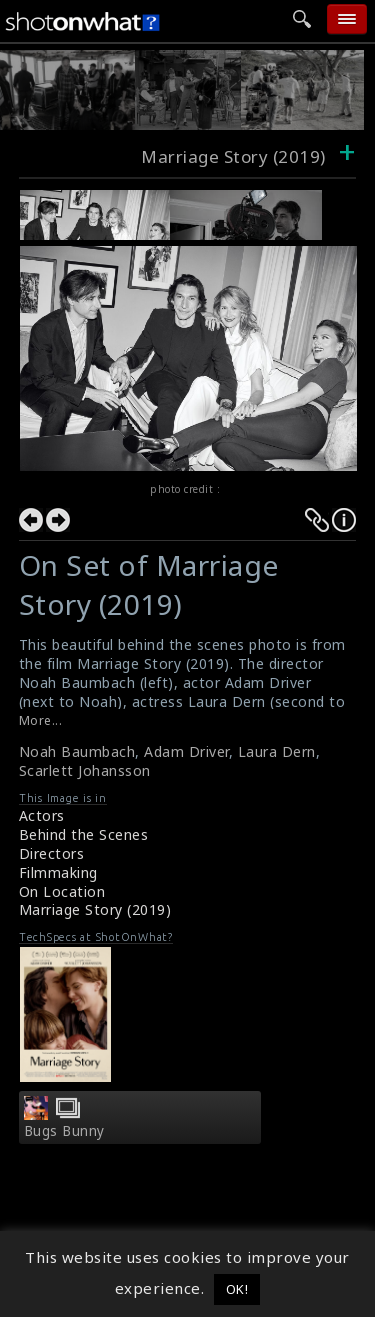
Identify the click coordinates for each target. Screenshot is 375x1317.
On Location (62, 891)
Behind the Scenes (84, 834)
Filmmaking (58, 872)
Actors (42, 815)
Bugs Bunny (64, 1131)
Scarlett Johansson (85, 770)
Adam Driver (186, 751)
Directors (52, 853)
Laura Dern (277, 751)
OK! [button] (237, 1289)
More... (41, 720)
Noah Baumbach (77, 751)
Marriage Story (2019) (95, 909)
